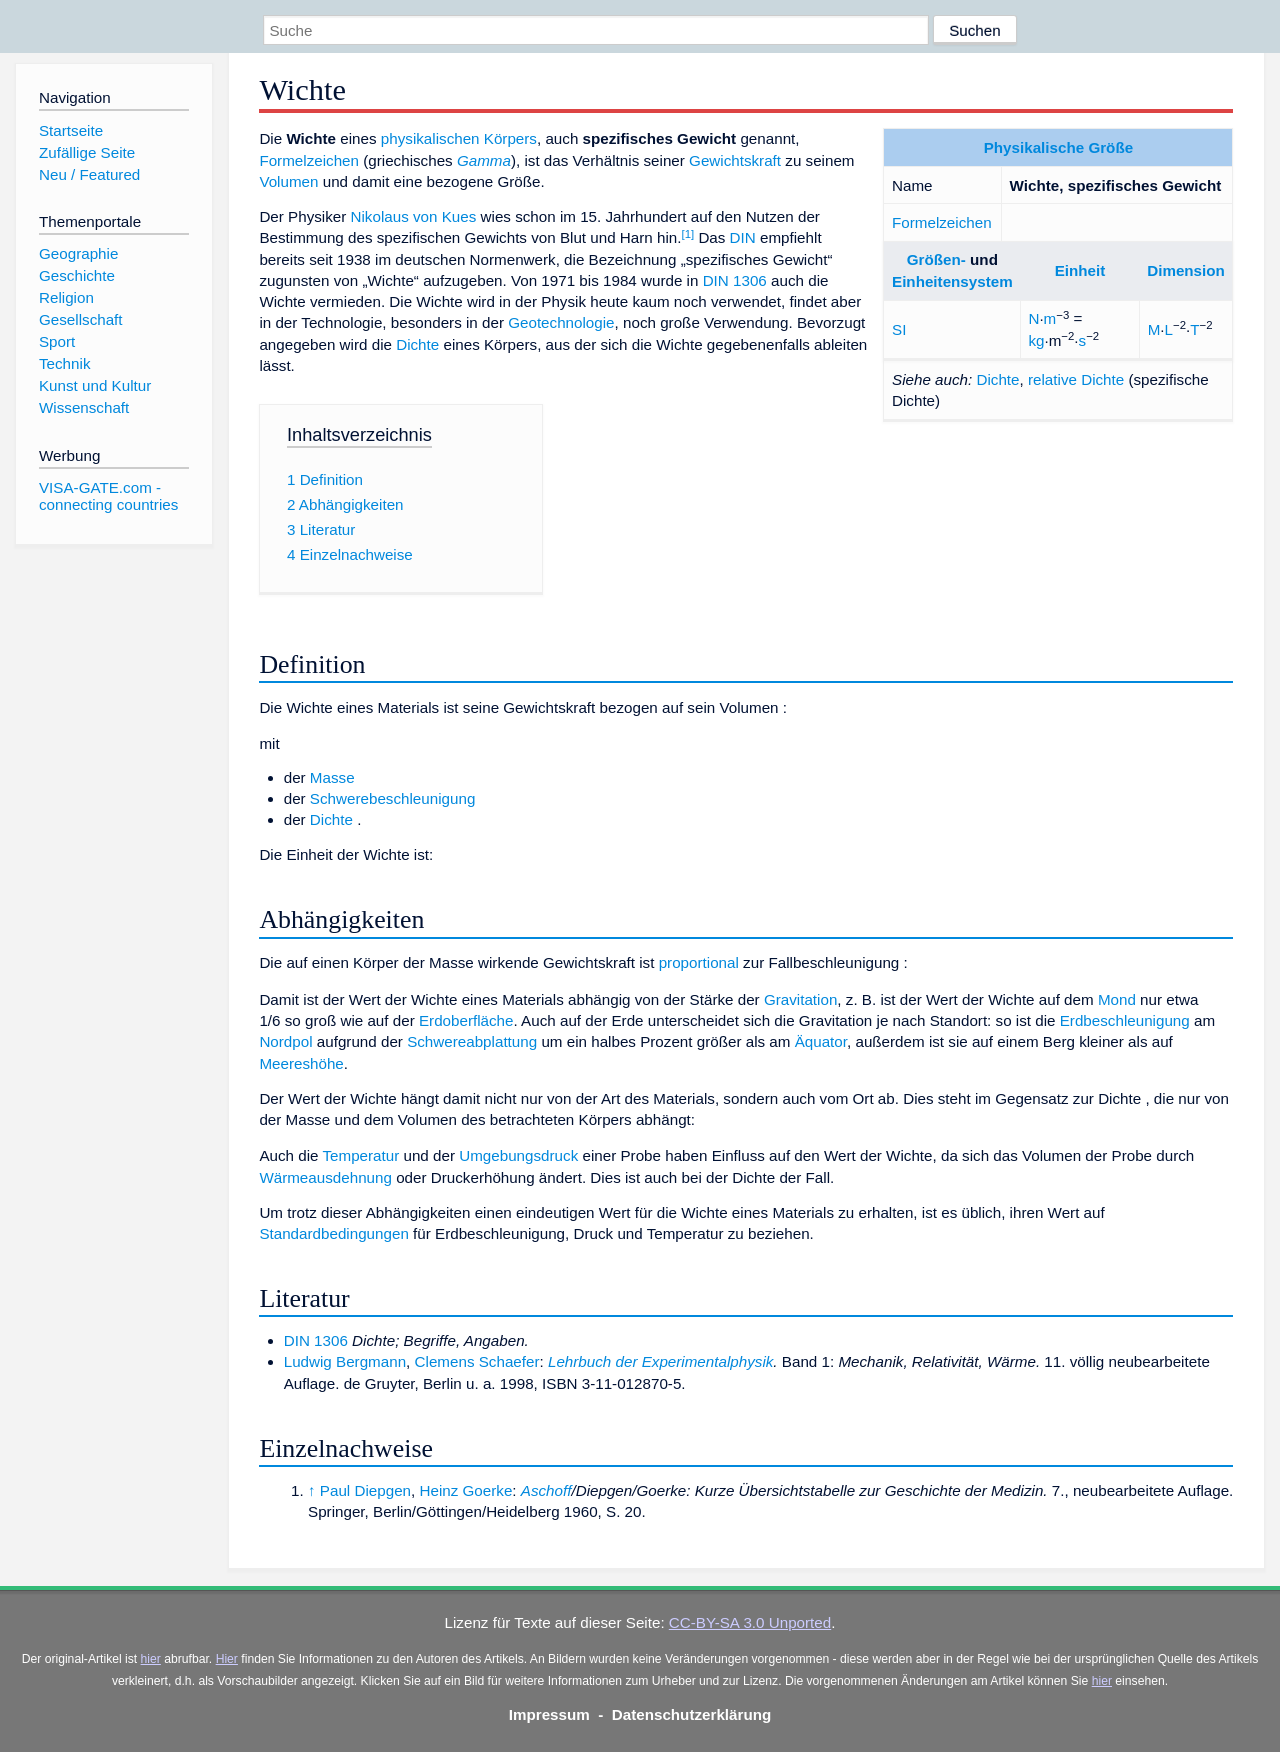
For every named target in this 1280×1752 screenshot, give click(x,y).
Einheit (1080, 270)
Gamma (484, 160)
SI (899, 329)
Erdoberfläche (466, 1020)
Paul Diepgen (365, 1490)
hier (151, 1659)
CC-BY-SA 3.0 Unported (750, 1622)
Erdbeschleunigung (1125, 1020)
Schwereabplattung (472, 1041)
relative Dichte (1076, 379)
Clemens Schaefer (477, 1361)
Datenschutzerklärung (692, 1714)
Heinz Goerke (465, 1490)
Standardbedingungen (333, 1233)
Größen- (936, 259)
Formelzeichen (942, 222)
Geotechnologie (561, 322)
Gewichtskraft (735, 160)
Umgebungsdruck (518, 1155)
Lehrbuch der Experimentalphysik (660, 1361)
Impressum (549, 1714)
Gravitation (800, 999)
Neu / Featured (89, 174)
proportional (699, 962)
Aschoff (546, 1490)
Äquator (821, 1041)
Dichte (997, 379)
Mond (1117, 999)
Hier (227, 1659)
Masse (332, 777)
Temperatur (360, 1155)
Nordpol (285, 1041)
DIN (743, 237)
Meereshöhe (301, 1063)
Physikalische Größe (1058, 147)
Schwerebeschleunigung (393, 798)
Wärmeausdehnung (325, 1177)
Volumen (288, 181)
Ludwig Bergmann (345, 1361)
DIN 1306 (735, 280)
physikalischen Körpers (459, 138)
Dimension (1186, 270)
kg (1036, 340)
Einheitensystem (952, 281)
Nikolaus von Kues (414, 216)
